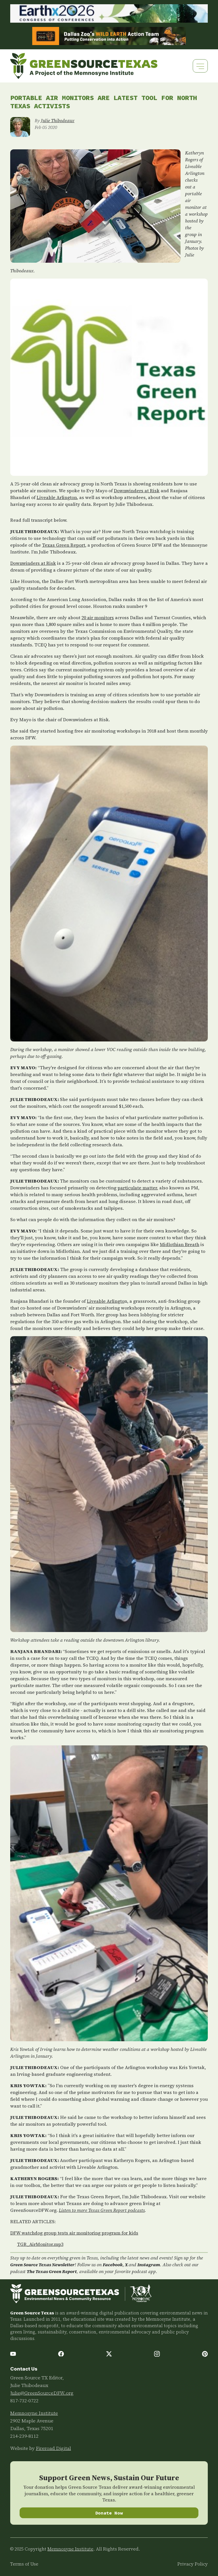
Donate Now (109, 2513)
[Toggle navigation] (200, 66)
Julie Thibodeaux (57, 120)
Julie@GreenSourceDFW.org (42, 2393)
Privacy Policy (192, 2564)
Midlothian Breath (179, 1244)
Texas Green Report (63, 545)
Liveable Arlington (57, 497)
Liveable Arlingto (105, 1301)
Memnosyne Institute (34, 2413)
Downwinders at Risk (137, 490)
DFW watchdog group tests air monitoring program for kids (74, 2233)
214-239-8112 (24, 2436)
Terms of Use (24, 2564)
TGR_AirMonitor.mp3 (40, 2244)
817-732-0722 (24, 2400)
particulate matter (137, 1188)
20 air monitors (97, 617)
